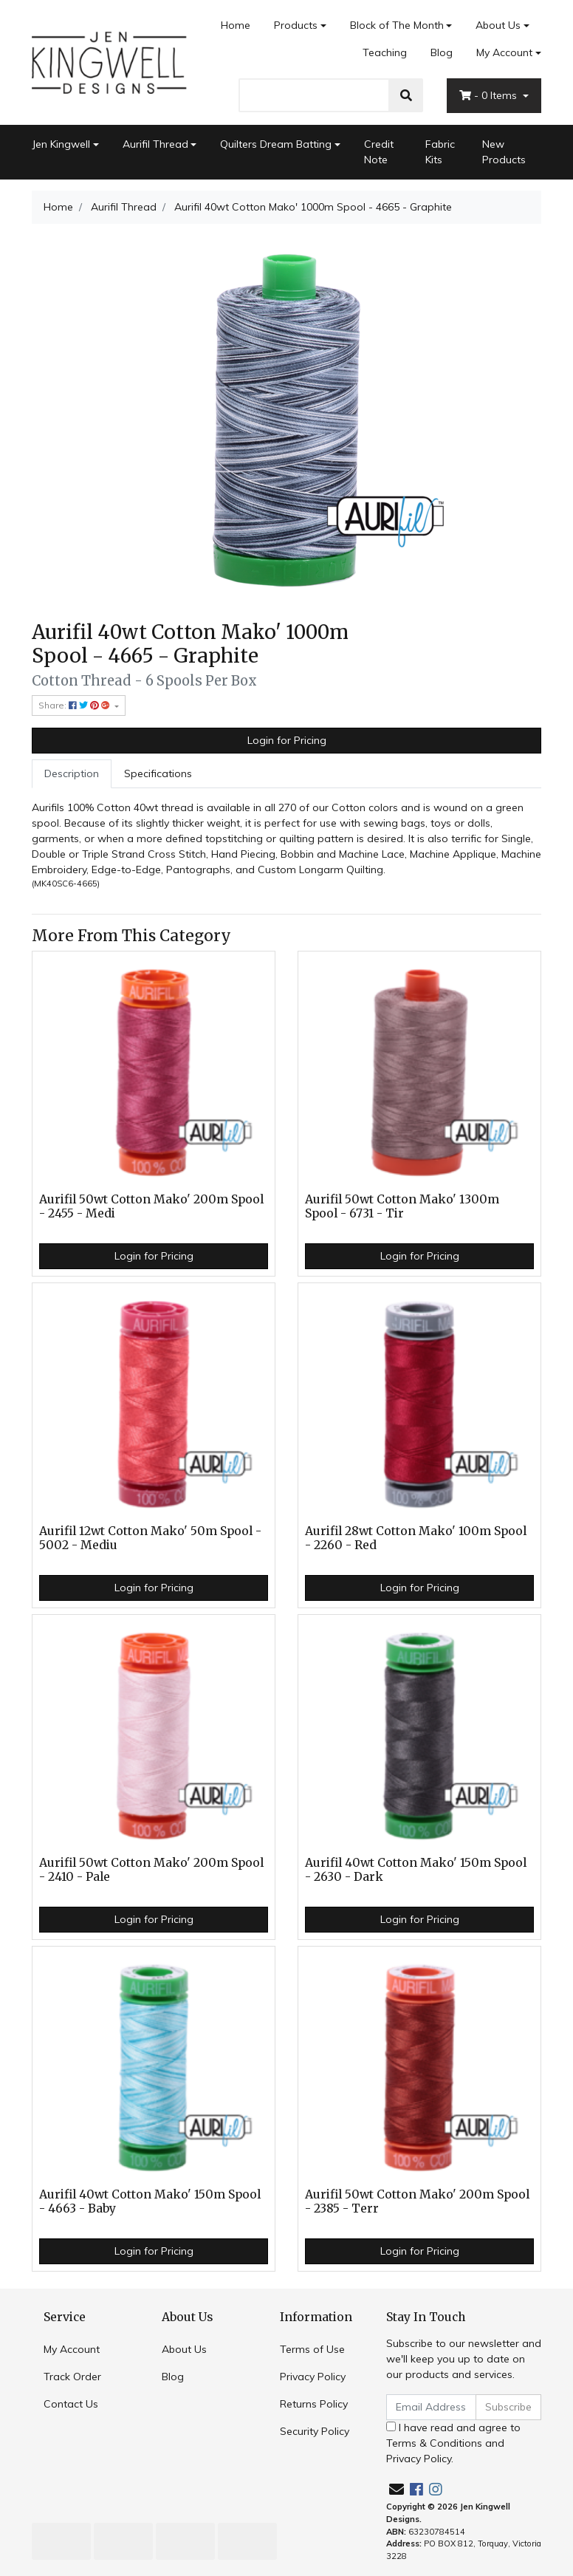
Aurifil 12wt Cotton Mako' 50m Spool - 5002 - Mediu (150, 1538)
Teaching (385, 52)
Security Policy (314, 2431)
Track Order (72, 2376)
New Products (504, 151)
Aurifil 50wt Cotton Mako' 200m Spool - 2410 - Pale (151, 1870)
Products (296, 25)
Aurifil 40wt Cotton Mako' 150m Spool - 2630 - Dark (415, 1870)
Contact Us (71, 2404)
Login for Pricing (286, 740)
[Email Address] (431, 2407)
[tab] (71, 773)
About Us (498, 25)
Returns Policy (314, 2404)
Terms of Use (312, 2349)
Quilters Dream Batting (276, 144)
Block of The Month (397, 25)
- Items (489, 95)
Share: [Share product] (75, 705)
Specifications (158, 773)
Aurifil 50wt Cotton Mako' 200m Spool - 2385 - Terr (417, 2201)
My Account (72, 2349)
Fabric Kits (440, 151)
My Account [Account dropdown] (504, 52)
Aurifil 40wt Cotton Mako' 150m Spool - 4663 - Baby (150, 2201)
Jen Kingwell (61, 144)
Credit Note (379, 151)
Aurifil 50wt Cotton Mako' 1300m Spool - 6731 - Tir (402, 1206)
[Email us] (396, 2489)
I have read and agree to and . (453, 2443)
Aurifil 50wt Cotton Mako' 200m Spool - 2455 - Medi (151, 1206)
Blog (441, 52)
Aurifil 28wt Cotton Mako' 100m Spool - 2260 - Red (415, 1538)
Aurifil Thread (155, 144)
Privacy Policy (313, 2376)
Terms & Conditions (434, 2443)
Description (71, 773)
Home (235, 25)
